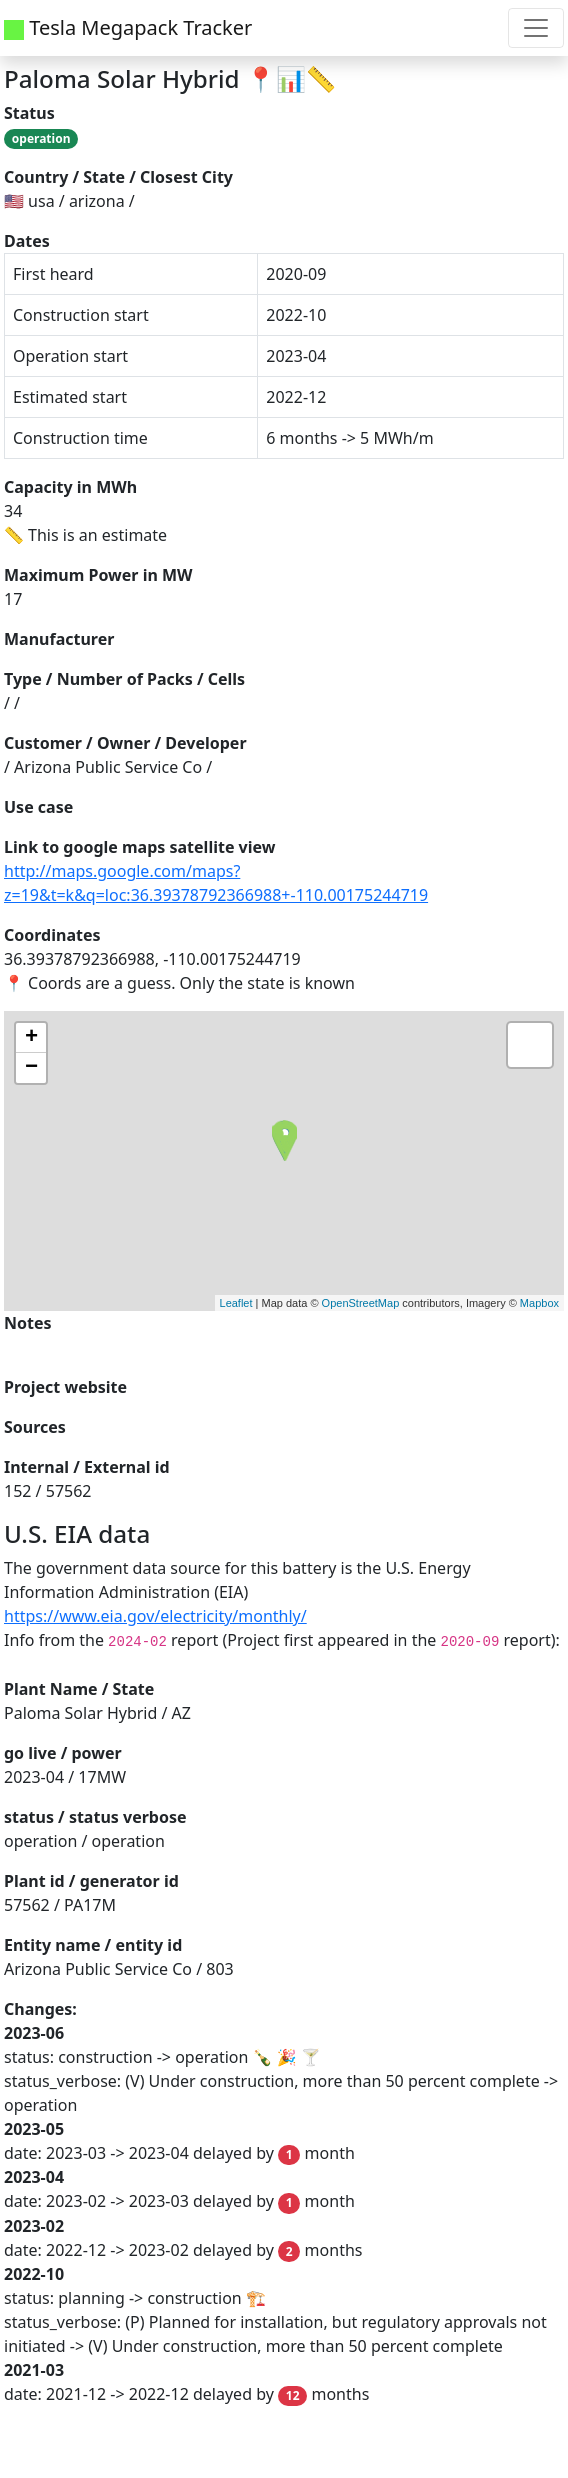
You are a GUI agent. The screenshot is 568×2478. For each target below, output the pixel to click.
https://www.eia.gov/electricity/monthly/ (155, 1616)
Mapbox (539, 1303)
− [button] (31, 1068)
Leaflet (236, 1303)
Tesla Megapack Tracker (128, 27)
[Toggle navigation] (536, 28)
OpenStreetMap (361, 1303)
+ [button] (31, 1038)
